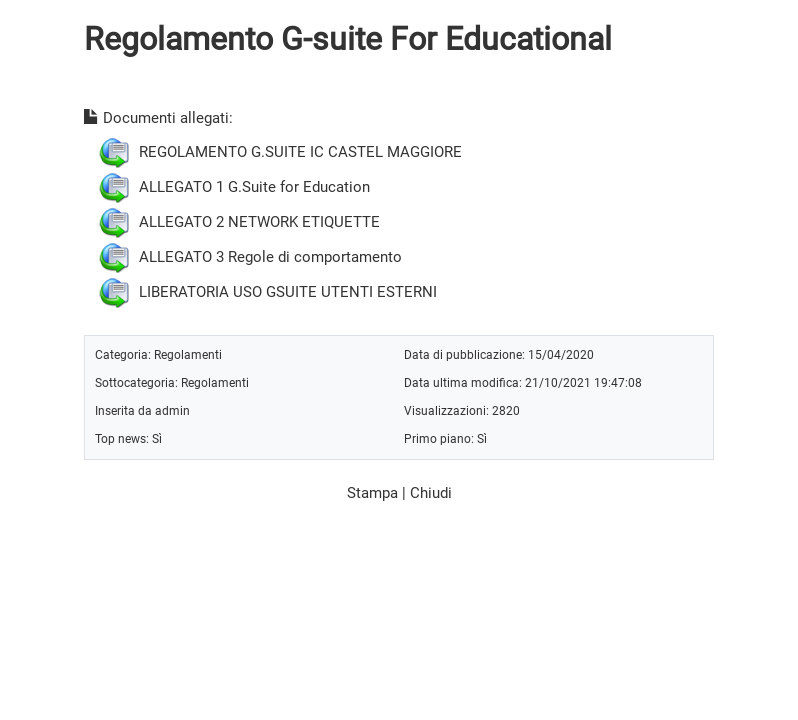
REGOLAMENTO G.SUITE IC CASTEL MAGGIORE (300, 151)
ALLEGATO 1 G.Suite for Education (254, 186)
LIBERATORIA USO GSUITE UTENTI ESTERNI (288, 291)
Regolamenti (188, 354)
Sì (157, 438)
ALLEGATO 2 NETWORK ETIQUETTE (259, 221)
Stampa (372, 493)
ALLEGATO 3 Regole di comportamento (270, 256)
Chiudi (431, 493)
